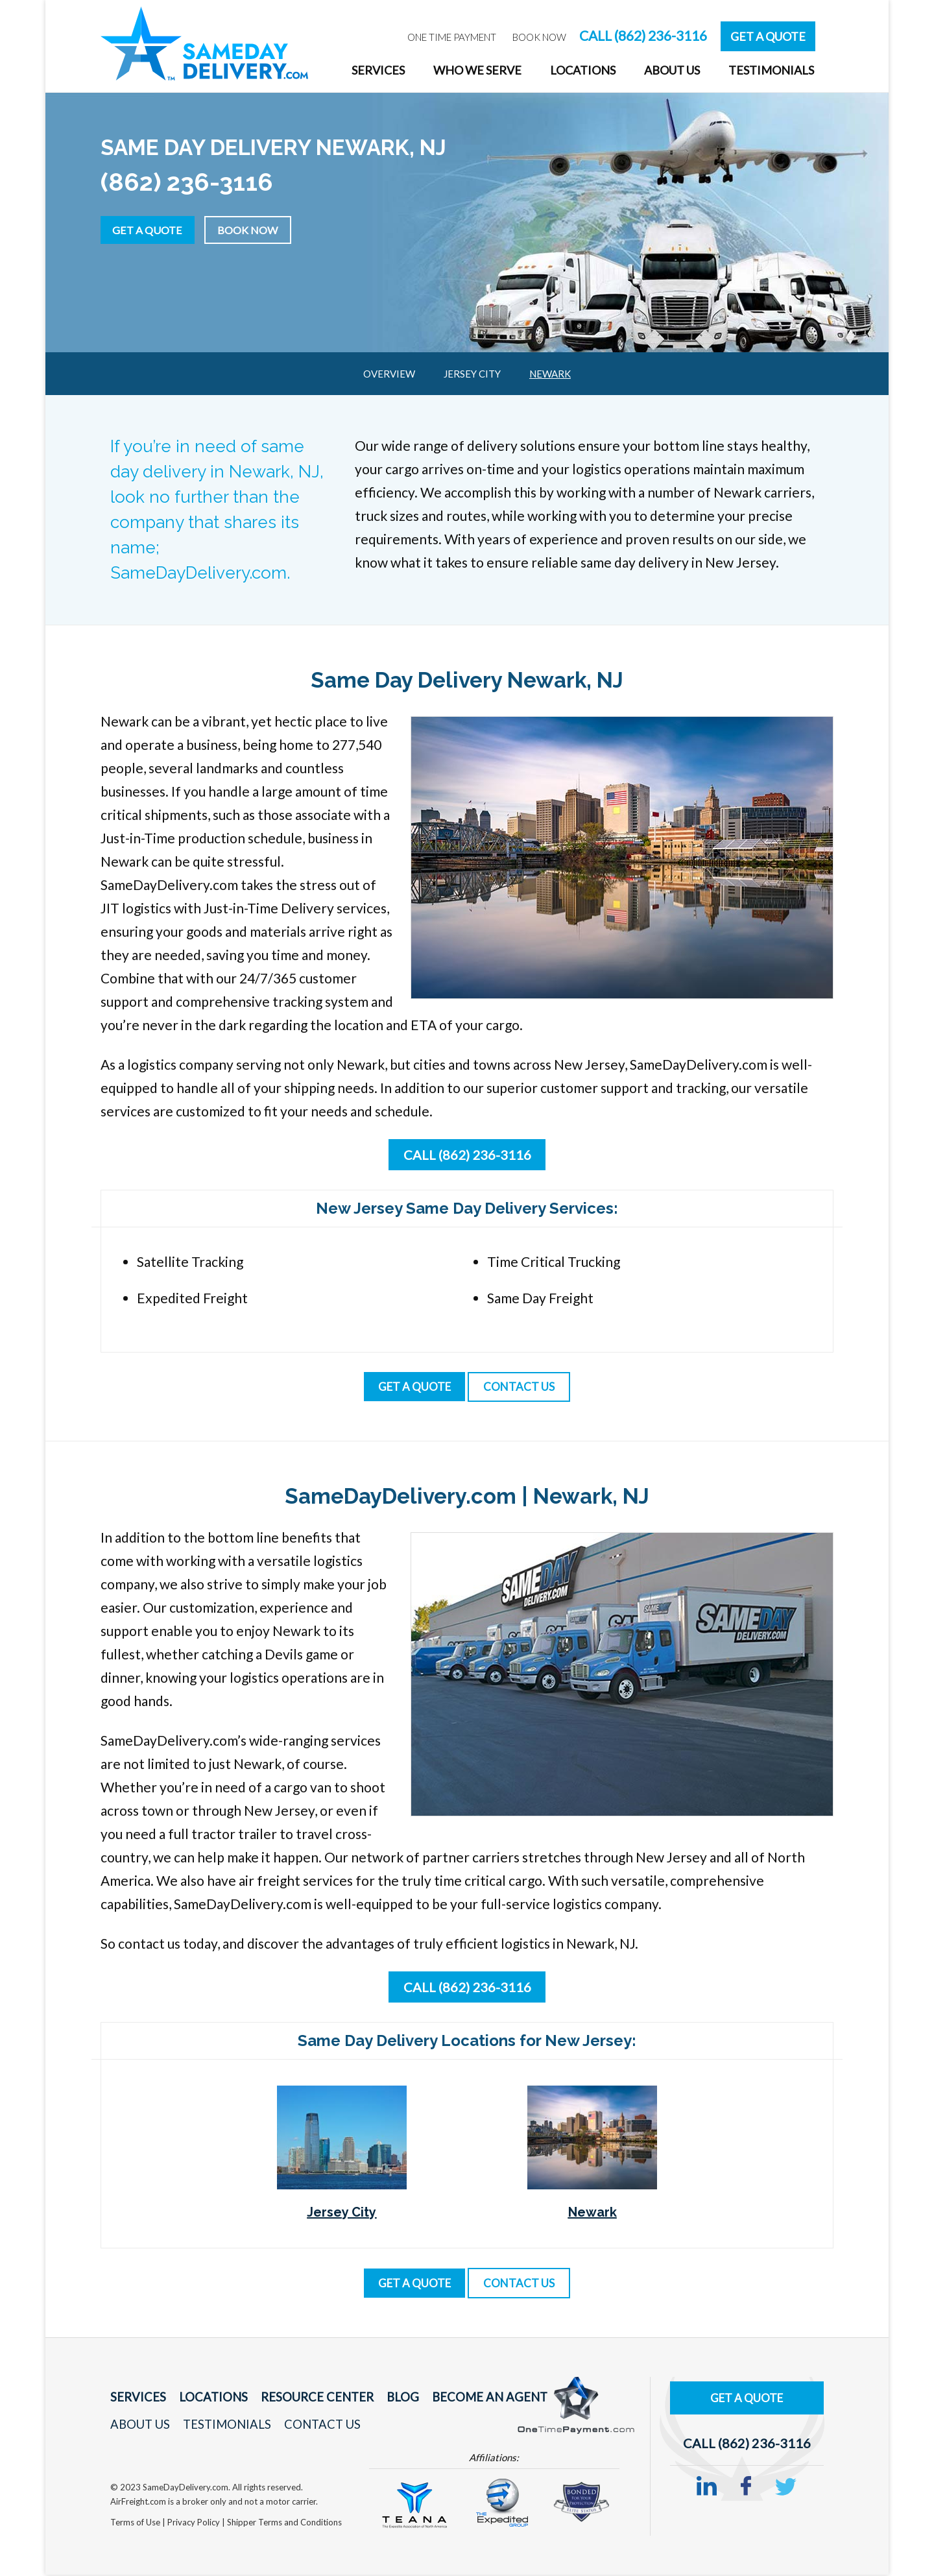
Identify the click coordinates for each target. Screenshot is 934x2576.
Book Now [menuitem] (539, 37)
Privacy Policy (194, 2523)
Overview (389, 373)
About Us (137, 2426)
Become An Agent (457, 2399)
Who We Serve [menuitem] (477, 70)
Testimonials (218, 2426)
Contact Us (306, 2426)
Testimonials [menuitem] (771, 70)
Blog (377, 2399)
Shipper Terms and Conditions (284, 2523)
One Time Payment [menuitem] (451, 37)
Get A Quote (768, 36)
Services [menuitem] (378, 70)
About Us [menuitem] (672, 70)
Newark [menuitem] (550, 373)
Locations (204, 2399)
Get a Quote (153, 228)
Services (135, 2399)
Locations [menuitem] (583, 70)
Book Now (266, 228)
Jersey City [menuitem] (472, 373)
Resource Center (299, 2399)
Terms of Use (136, 2523)
